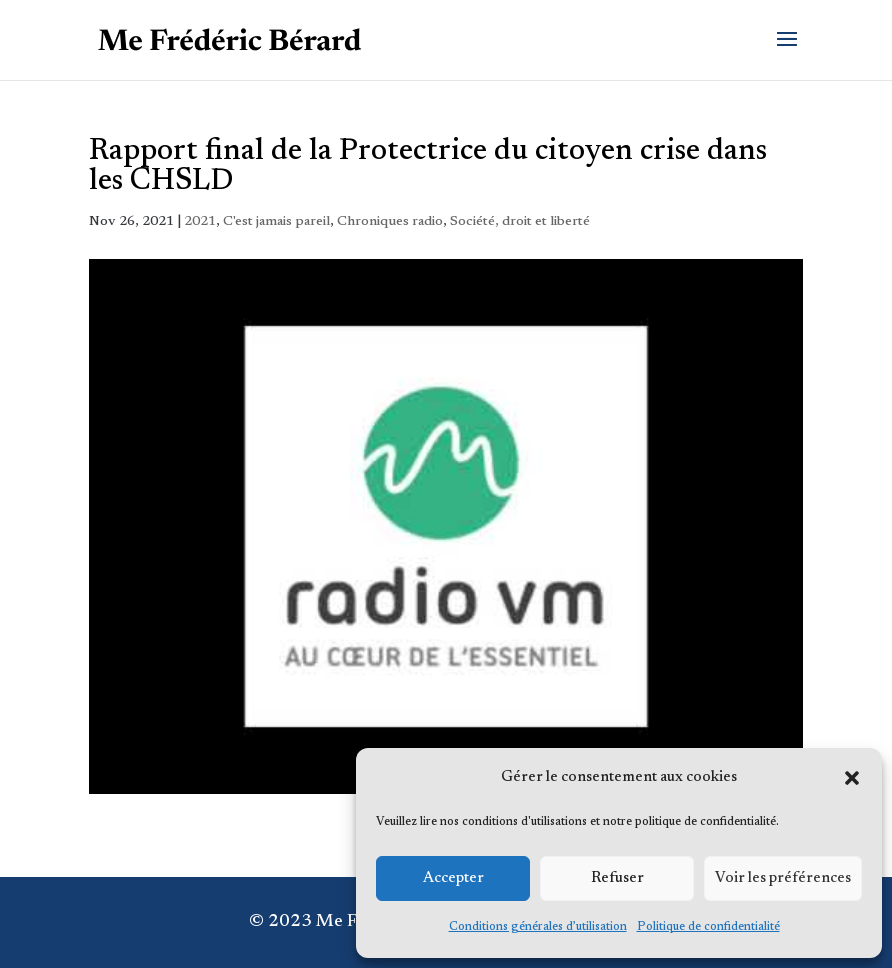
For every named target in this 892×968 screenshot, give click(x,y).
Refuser (617, 878)
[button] (852, 778)
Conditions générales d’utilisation (538, 927)
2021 (200, 222)
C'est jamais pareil (276, 222)
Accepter (453, 878)
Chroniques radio (390, 222)
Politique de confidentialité (708, 927)
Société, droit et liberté (520, 222)
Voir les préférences (783, 878)
